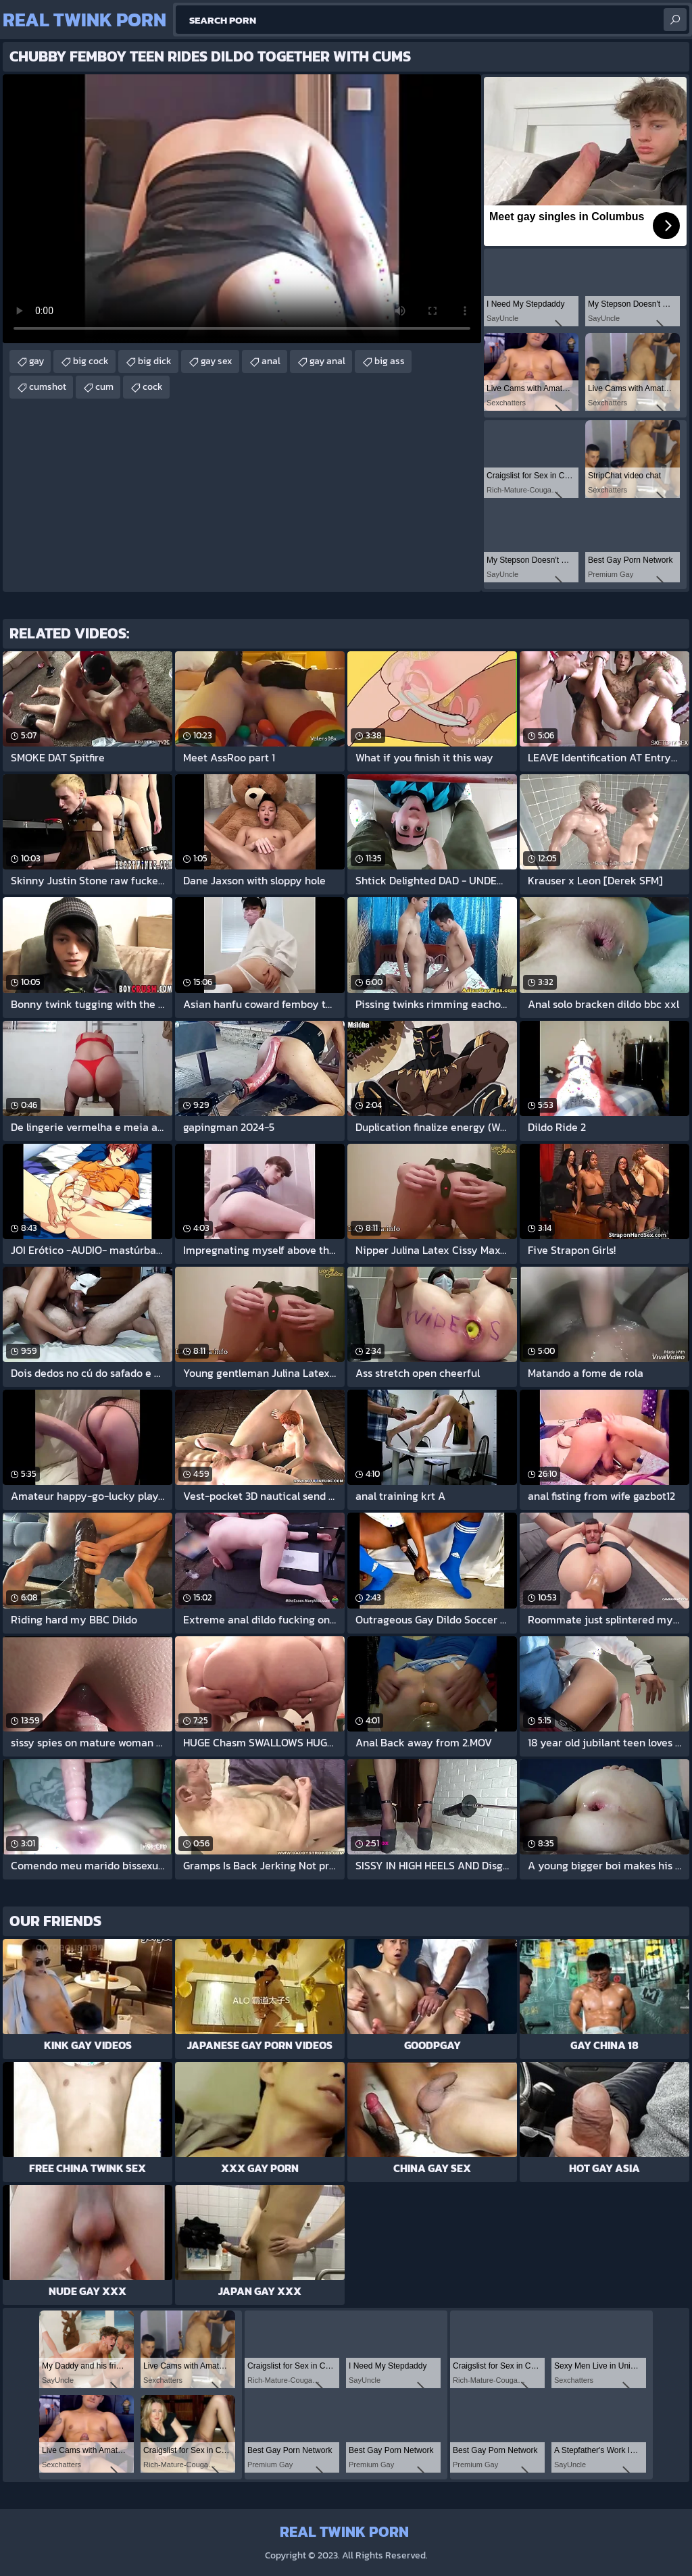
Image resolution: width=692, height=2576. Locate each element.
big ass (389, 361)
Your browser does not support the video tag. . (242, 208)
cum (104, 387)
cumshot (47, 387)
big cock (91, 361)
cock (153, 387)
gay (36, 361)
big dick (155, 361)
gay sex (216, 361)
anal (271, 361)
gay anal (327, 361)
